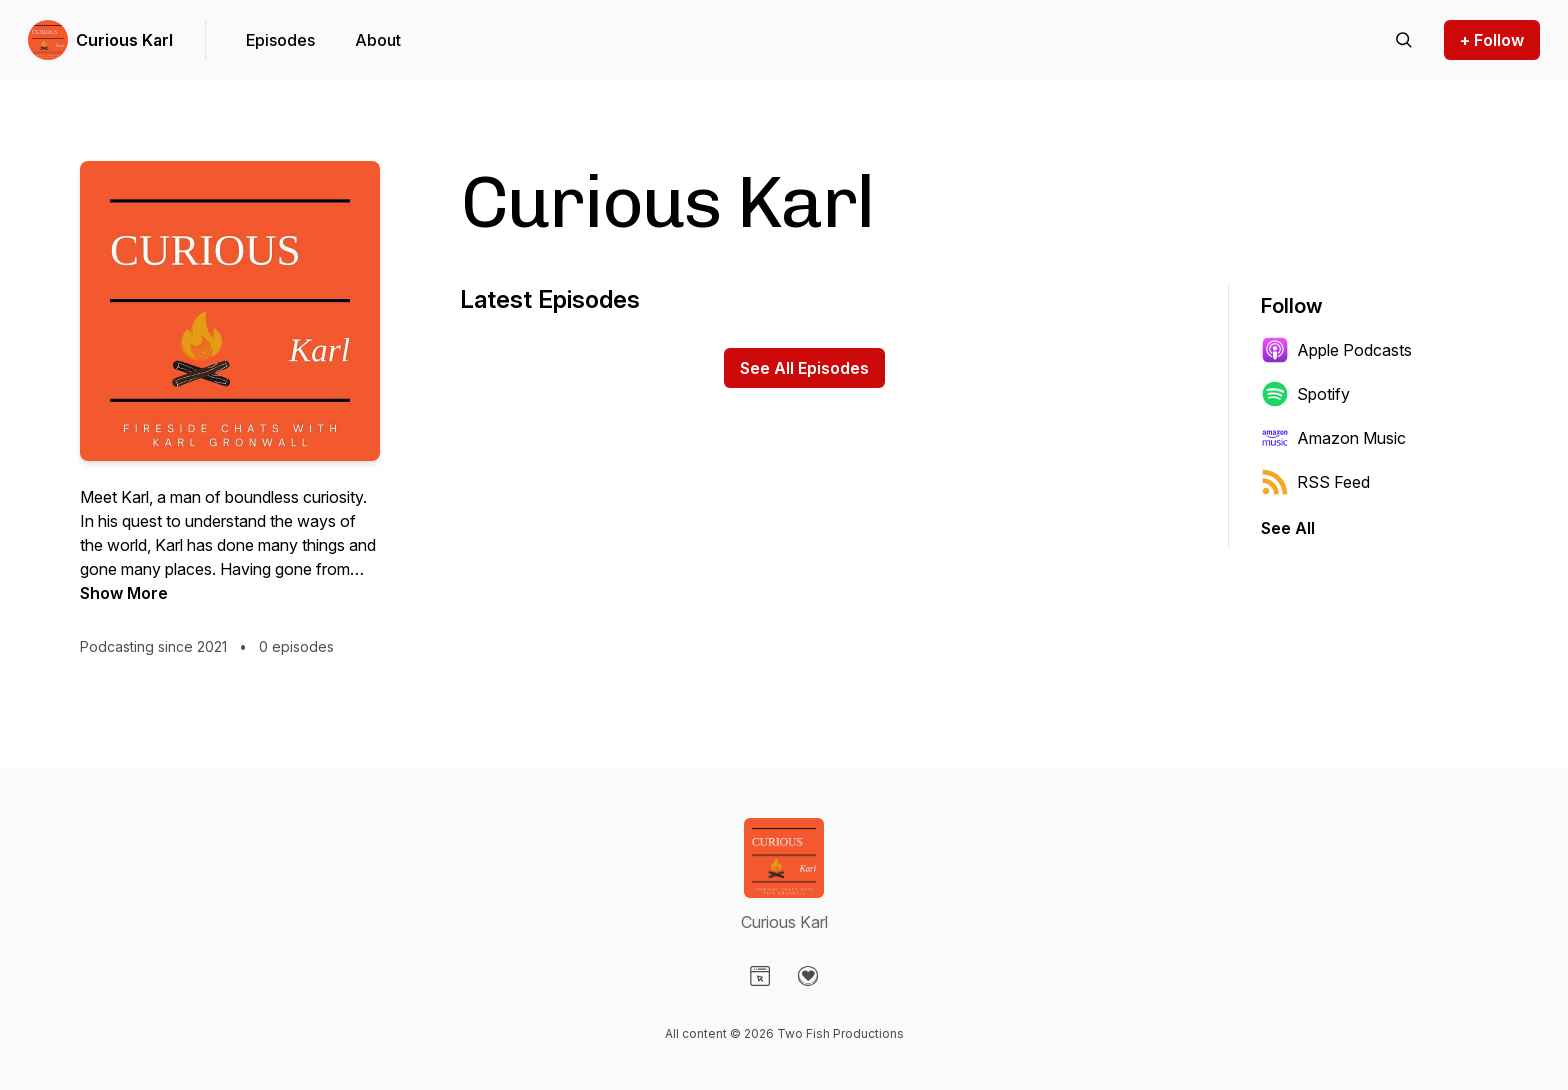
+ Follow (1492, 40)
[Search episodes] (1404, 40)
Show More (124, 593)
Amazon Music (1333, 438)
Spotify (1305, 394)
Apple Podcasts (1336, 350)
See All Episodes (804, 368)
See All (1288, 528)
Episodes (280, 40)
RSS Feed (1315, 482)
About (378, 40)
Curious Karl (124, 40)
